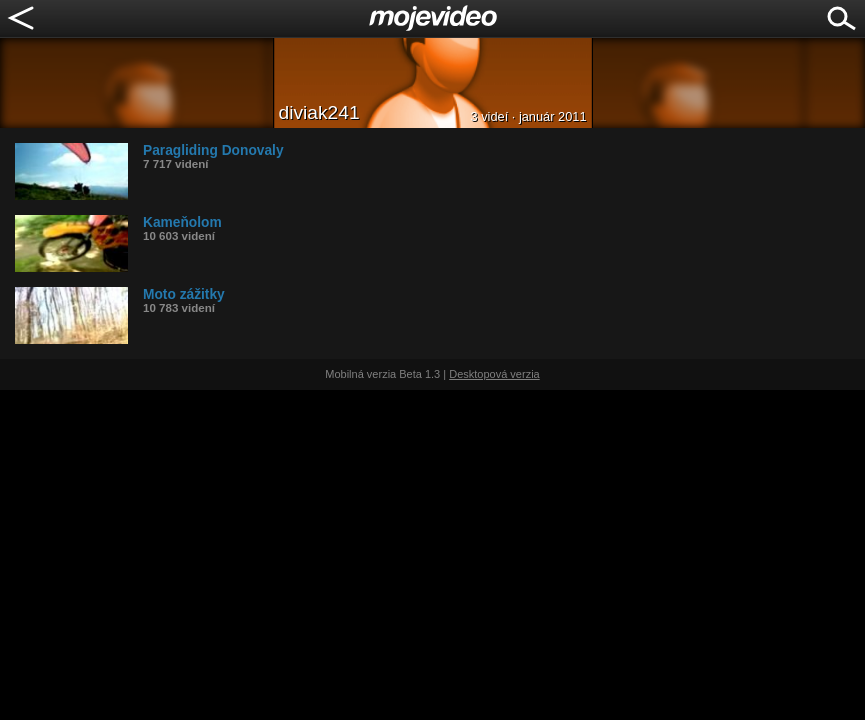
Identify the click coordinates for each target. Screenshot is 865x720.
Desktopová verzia (494, 374)
